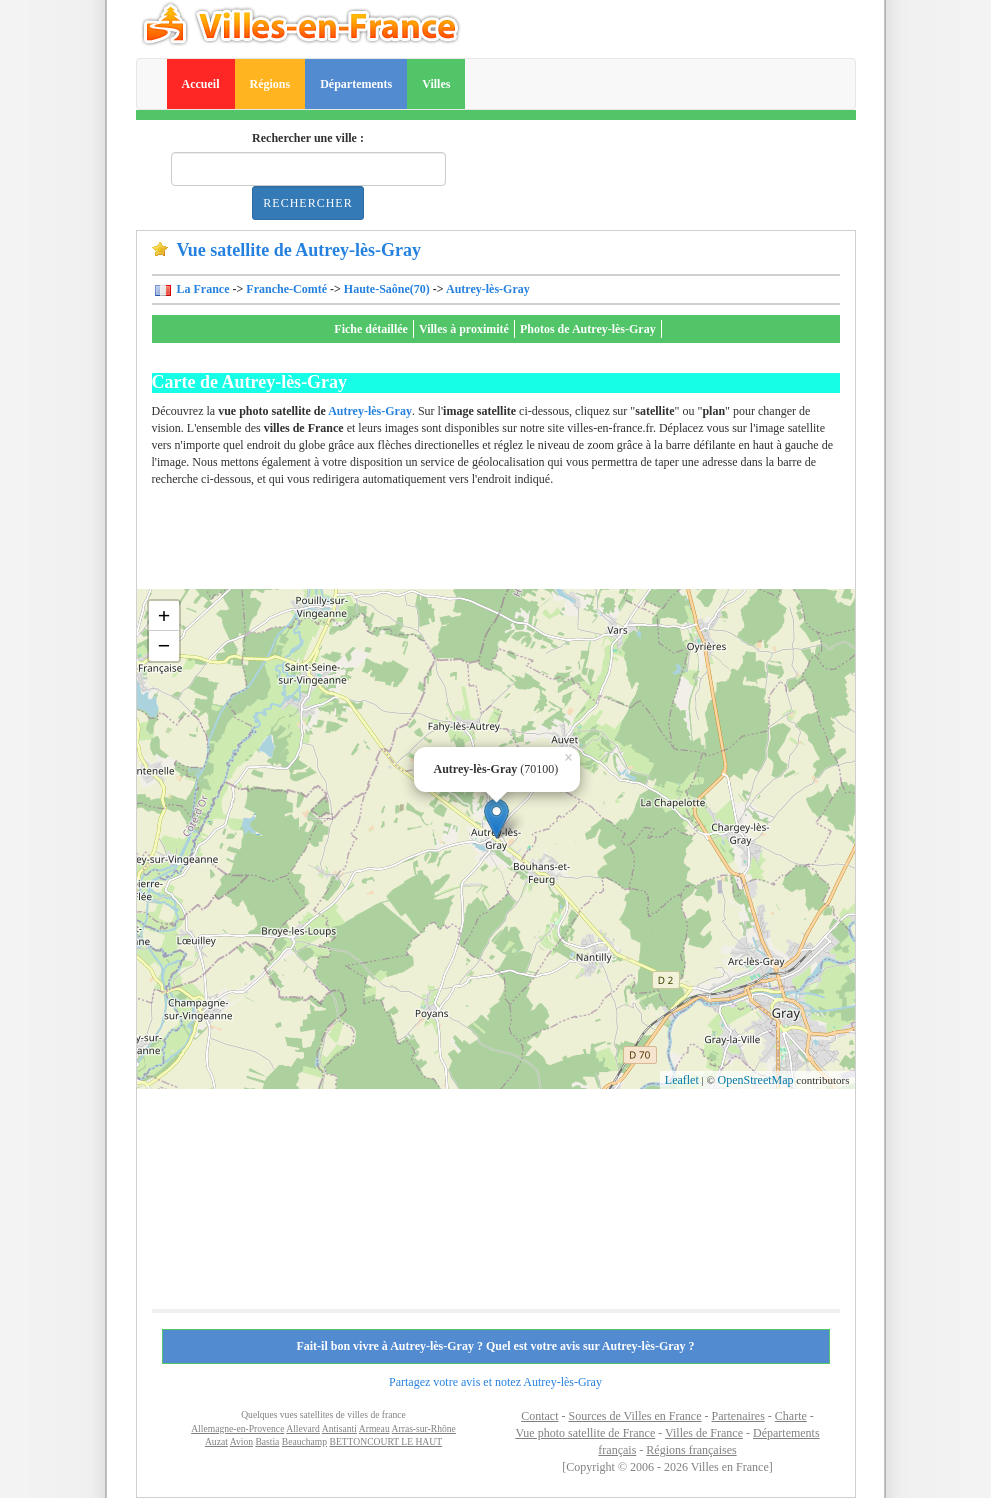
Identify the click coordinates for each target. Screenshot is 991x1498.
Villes (436, 84)
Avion (241, 1441)
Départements (356, 84)
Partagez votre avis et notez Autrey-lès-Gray (495, 1382)
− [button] (164, 645)
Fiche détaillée (371, 329)
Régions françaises (691, 1450)
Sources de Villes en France (634, 1416)
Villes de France (704, 1433)
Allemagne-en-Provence (237, 1428)
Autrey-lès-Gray (488, 289)
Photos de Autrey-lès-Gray (588, 329)
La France (202, 289)
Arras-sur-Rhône (424, 1428)
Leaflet (682, 1080)
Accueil (201, 84)
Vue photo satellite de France (585, 1433)
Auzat (216, 1441)
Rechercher (307, 203)
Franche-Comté (286, 289)
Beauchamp (304, 1441)
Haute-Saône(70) (387, 289)
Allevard (303, 1428)
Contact (539, 1416)
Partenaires (738, 1416)
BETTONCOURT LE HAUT (385, 1441)
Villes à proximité (464, 329)
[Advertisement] (516, 544)
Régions (270, 84)
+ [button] (164, 615)
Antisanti (339, 1428)
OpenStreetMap (756, 1080)
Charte (791, 1416)
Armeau (374, 1428)
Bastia (267, 1441)
